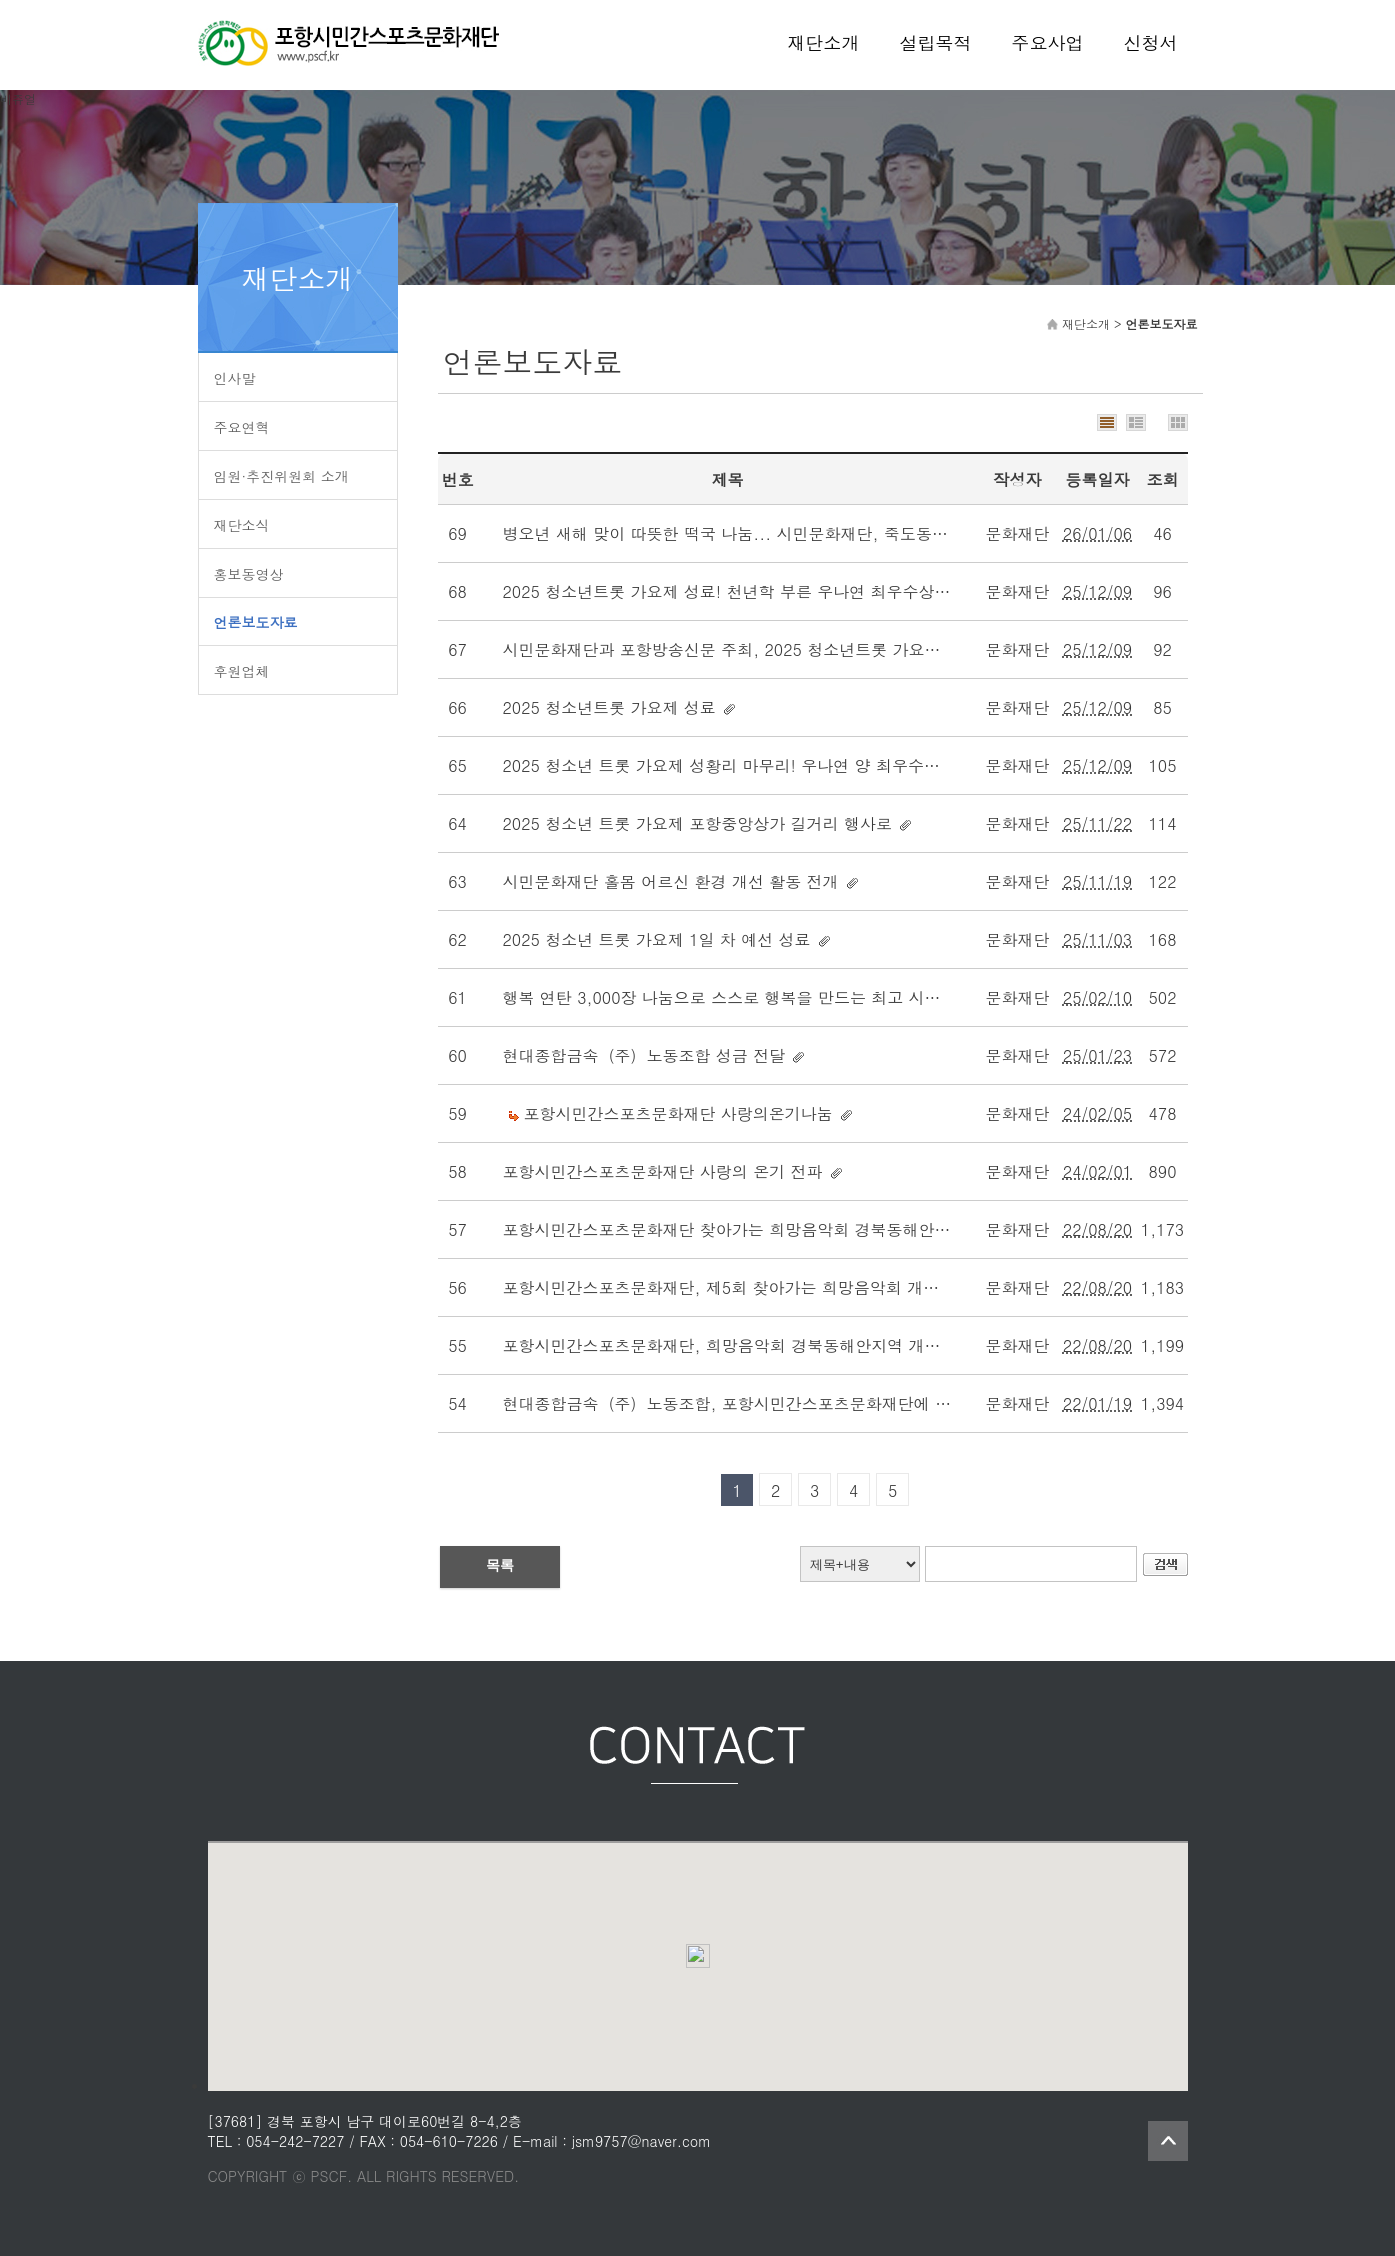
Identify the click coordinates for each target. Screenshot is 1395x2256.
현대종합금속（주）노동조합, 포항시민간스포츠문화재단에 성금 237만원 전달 (786, 1403)
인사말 (235, 378)
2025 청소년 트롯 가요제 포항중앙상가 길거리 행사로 (697, 823)
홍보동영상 (249, 574)
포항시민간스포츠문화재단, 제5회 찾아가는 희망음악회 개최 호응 (740, 1287)
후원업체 (242, 671)
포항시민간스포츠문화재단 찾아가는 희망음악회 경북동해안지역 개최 (753, 1229)
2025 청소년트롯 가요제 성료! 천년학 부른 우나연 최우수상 (719, 591)
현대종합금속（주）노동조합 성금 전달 (644, 1055)
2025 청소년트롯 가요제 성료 (609, 707)
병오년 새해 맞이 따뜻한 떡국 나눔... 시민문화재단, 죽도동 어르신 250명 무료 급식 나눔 (825, 533)
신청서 (1151, 42)
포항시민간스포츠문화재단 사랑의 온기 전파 (663, 1171)
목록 (500, 1565)
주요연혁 (242, 427)
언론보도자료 (256, 622)
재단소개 (824, 42)
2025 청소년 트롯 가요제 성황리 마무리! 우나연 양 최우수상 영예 (740, 765)
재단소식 (242, 525)
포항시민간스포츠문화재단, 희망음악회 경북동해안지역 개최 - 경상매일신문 (780, 1345)
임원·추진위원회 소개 (281, 476)
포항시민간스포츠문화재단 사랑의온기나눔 (678, 1113)
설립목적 (936, 42)
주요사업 (1048, 42)
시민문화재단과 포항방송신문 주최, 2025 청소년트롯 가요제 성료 (740, 649)
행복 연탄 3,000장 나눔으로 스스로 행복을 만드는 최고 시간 (722, 997)
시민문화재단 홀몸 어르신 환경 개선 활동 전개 (671, 881)
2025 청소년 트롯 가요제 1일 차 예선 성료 (657, 939)
